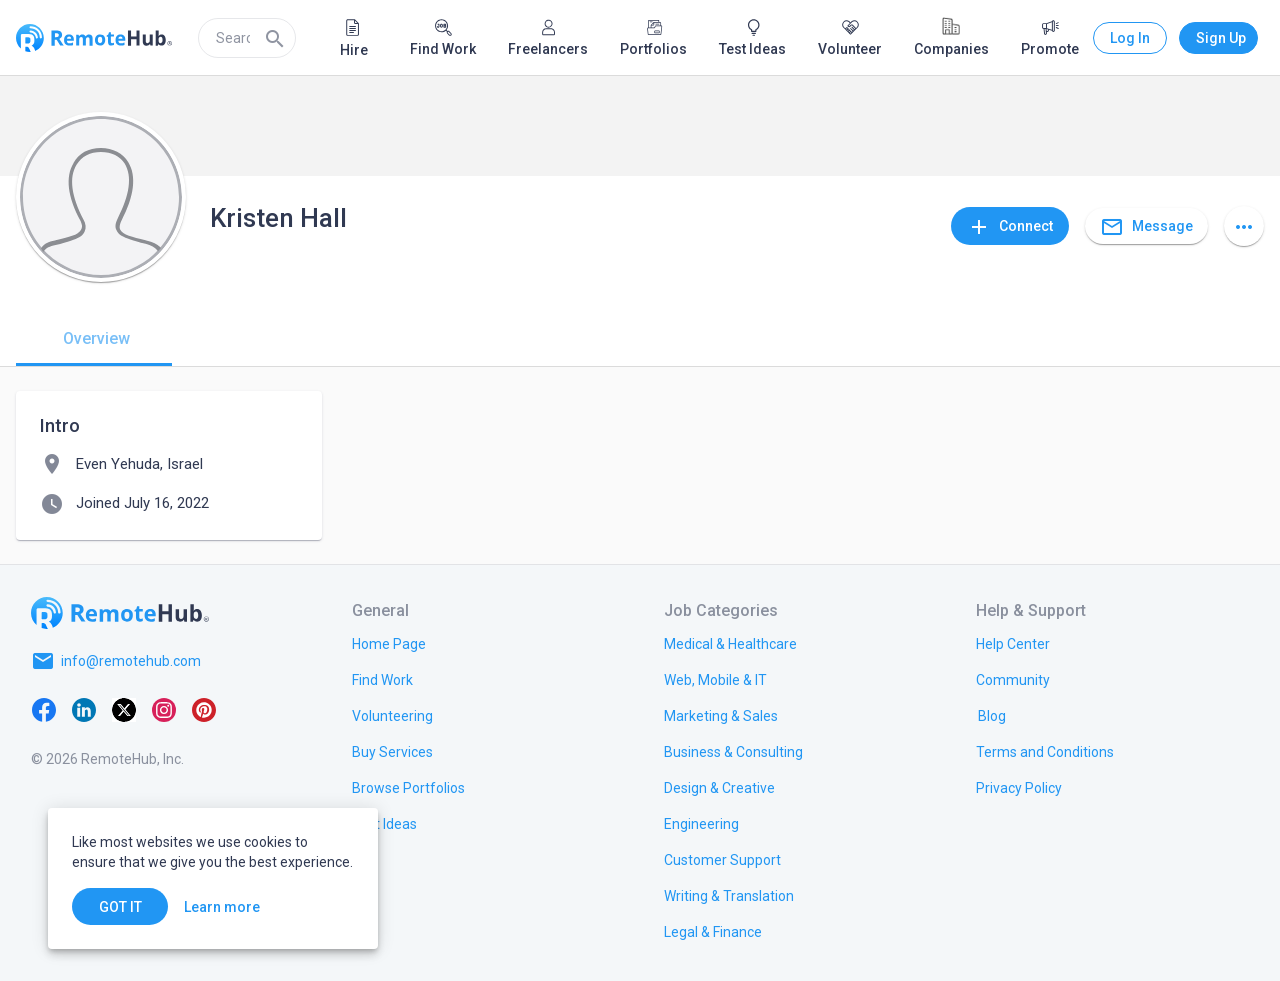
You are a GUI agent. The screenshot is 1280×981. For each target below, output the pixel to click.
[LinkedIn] (84, 709)
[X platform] (124, 709)
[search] (247, 38)
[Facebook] (44, 709)
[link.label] (1013, 643)
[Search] (275, 38)
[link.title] (389, 643)
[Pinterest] (204, 709)
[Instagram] (164, 709)
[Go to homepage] (120, 613)
